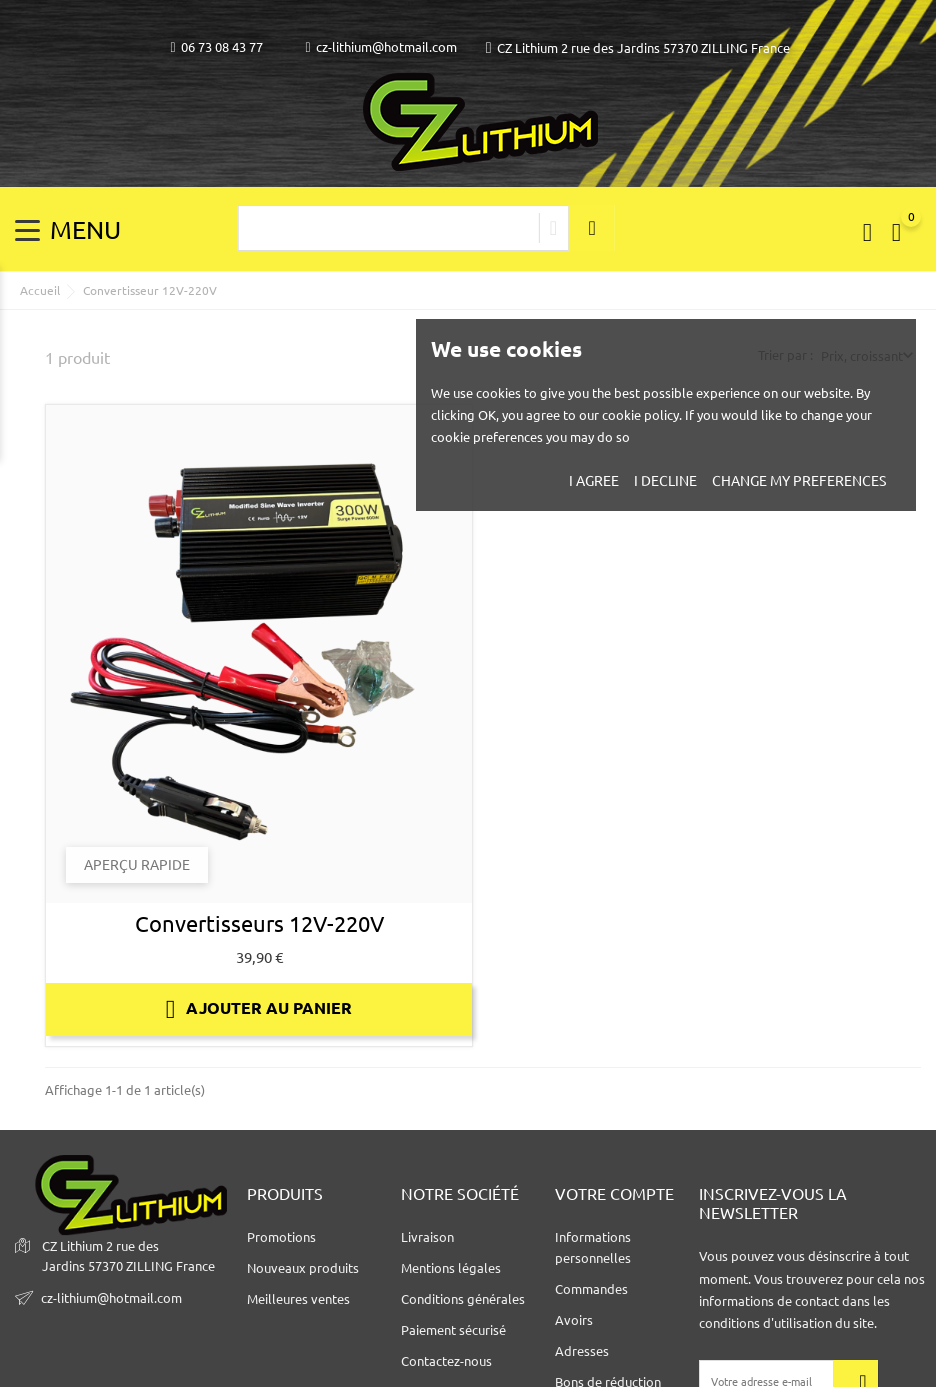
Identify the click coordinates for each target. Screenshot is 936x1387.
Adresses (582, 1351)
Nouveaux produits (303, 1268)
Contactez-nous (446, 1361)
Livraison (427, 1237)
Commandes (591, 1289)
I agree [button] (594, 481)
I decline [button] (665, 481)
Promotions (281, 1237)
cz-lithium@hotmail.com (381, 47)
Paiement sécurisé (453, 1330)
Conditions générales (463, 1299)
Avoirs (574, 1320)
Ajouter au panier (259, 1008)
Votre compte (614, 1194)
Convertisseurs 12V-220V (259, 923)
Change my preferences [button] (799, 481)
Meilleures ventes (298, 1299)
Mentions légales (451, 1268)
